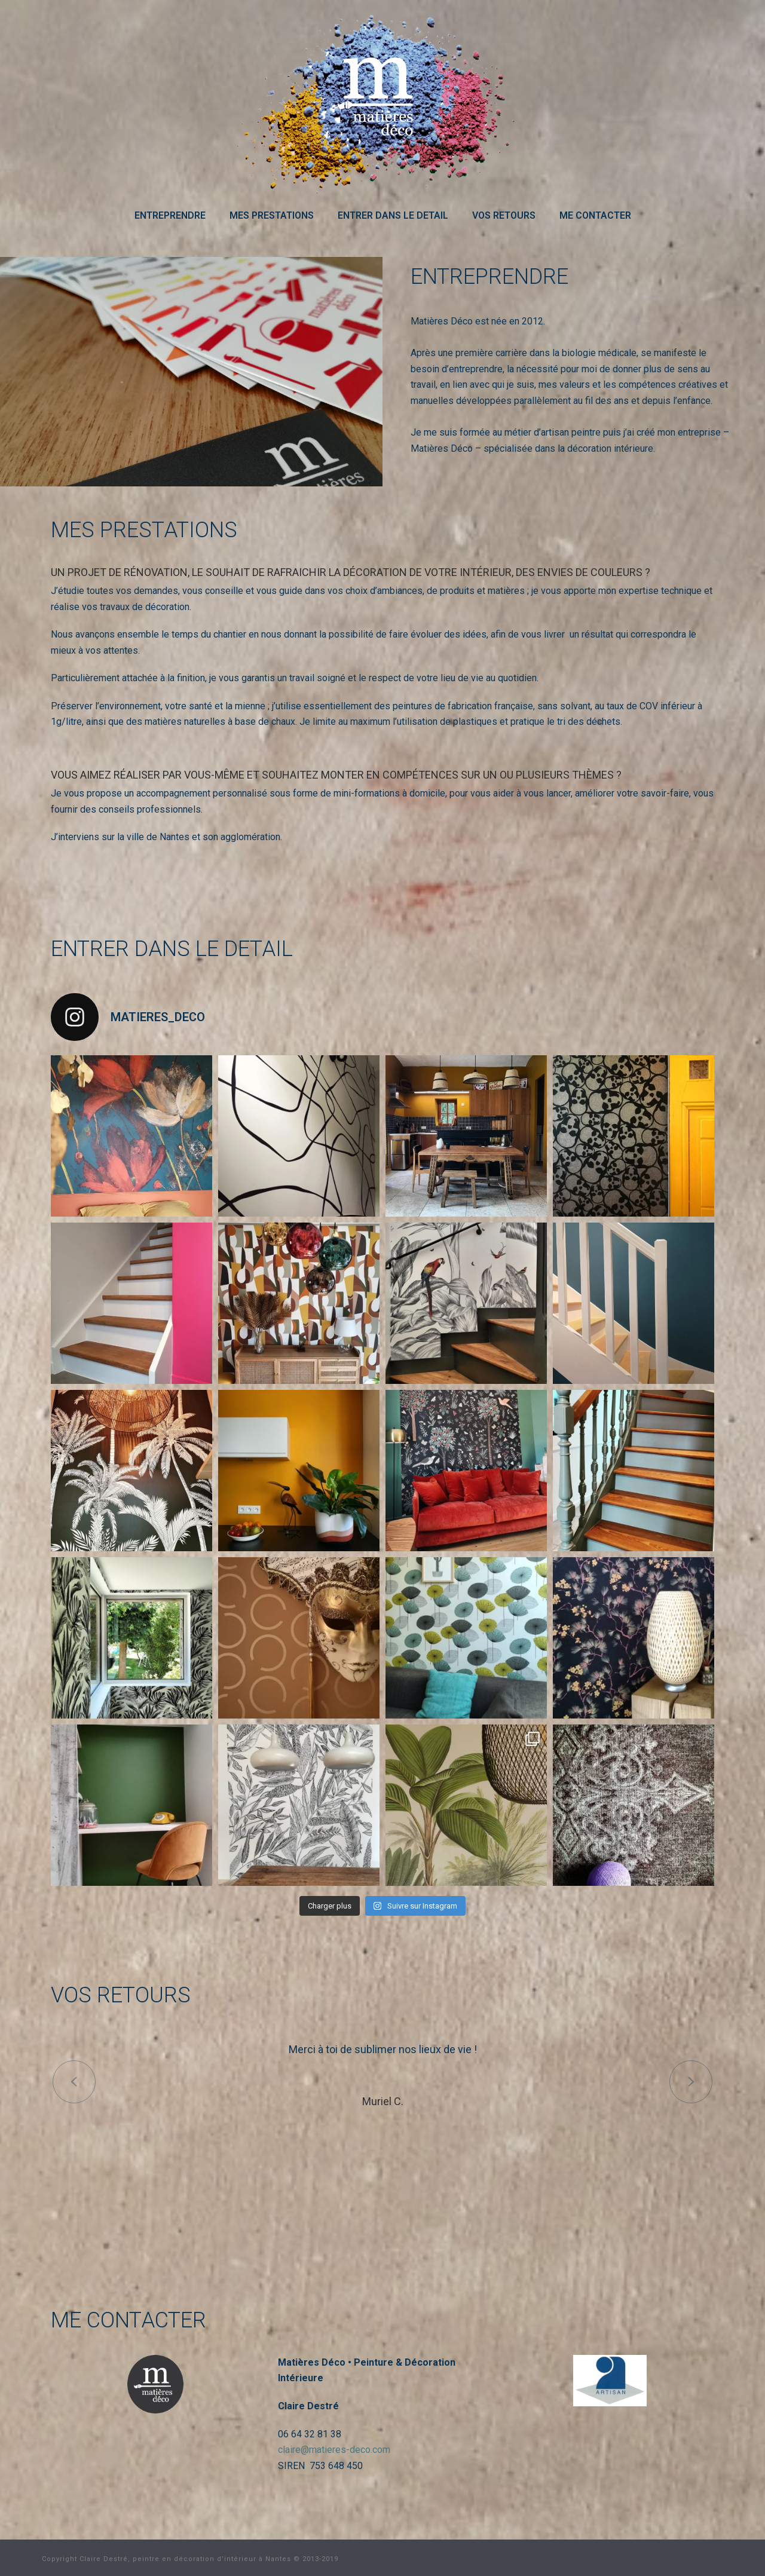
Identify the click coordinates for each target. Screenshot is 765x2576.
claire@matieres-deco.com (334, 2449)
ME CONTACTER (595, 215)
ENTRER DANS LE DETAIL (393, 215)
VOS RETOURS (504, 215)
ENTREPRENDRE (170, 215)
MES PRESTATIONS (272, 215)
